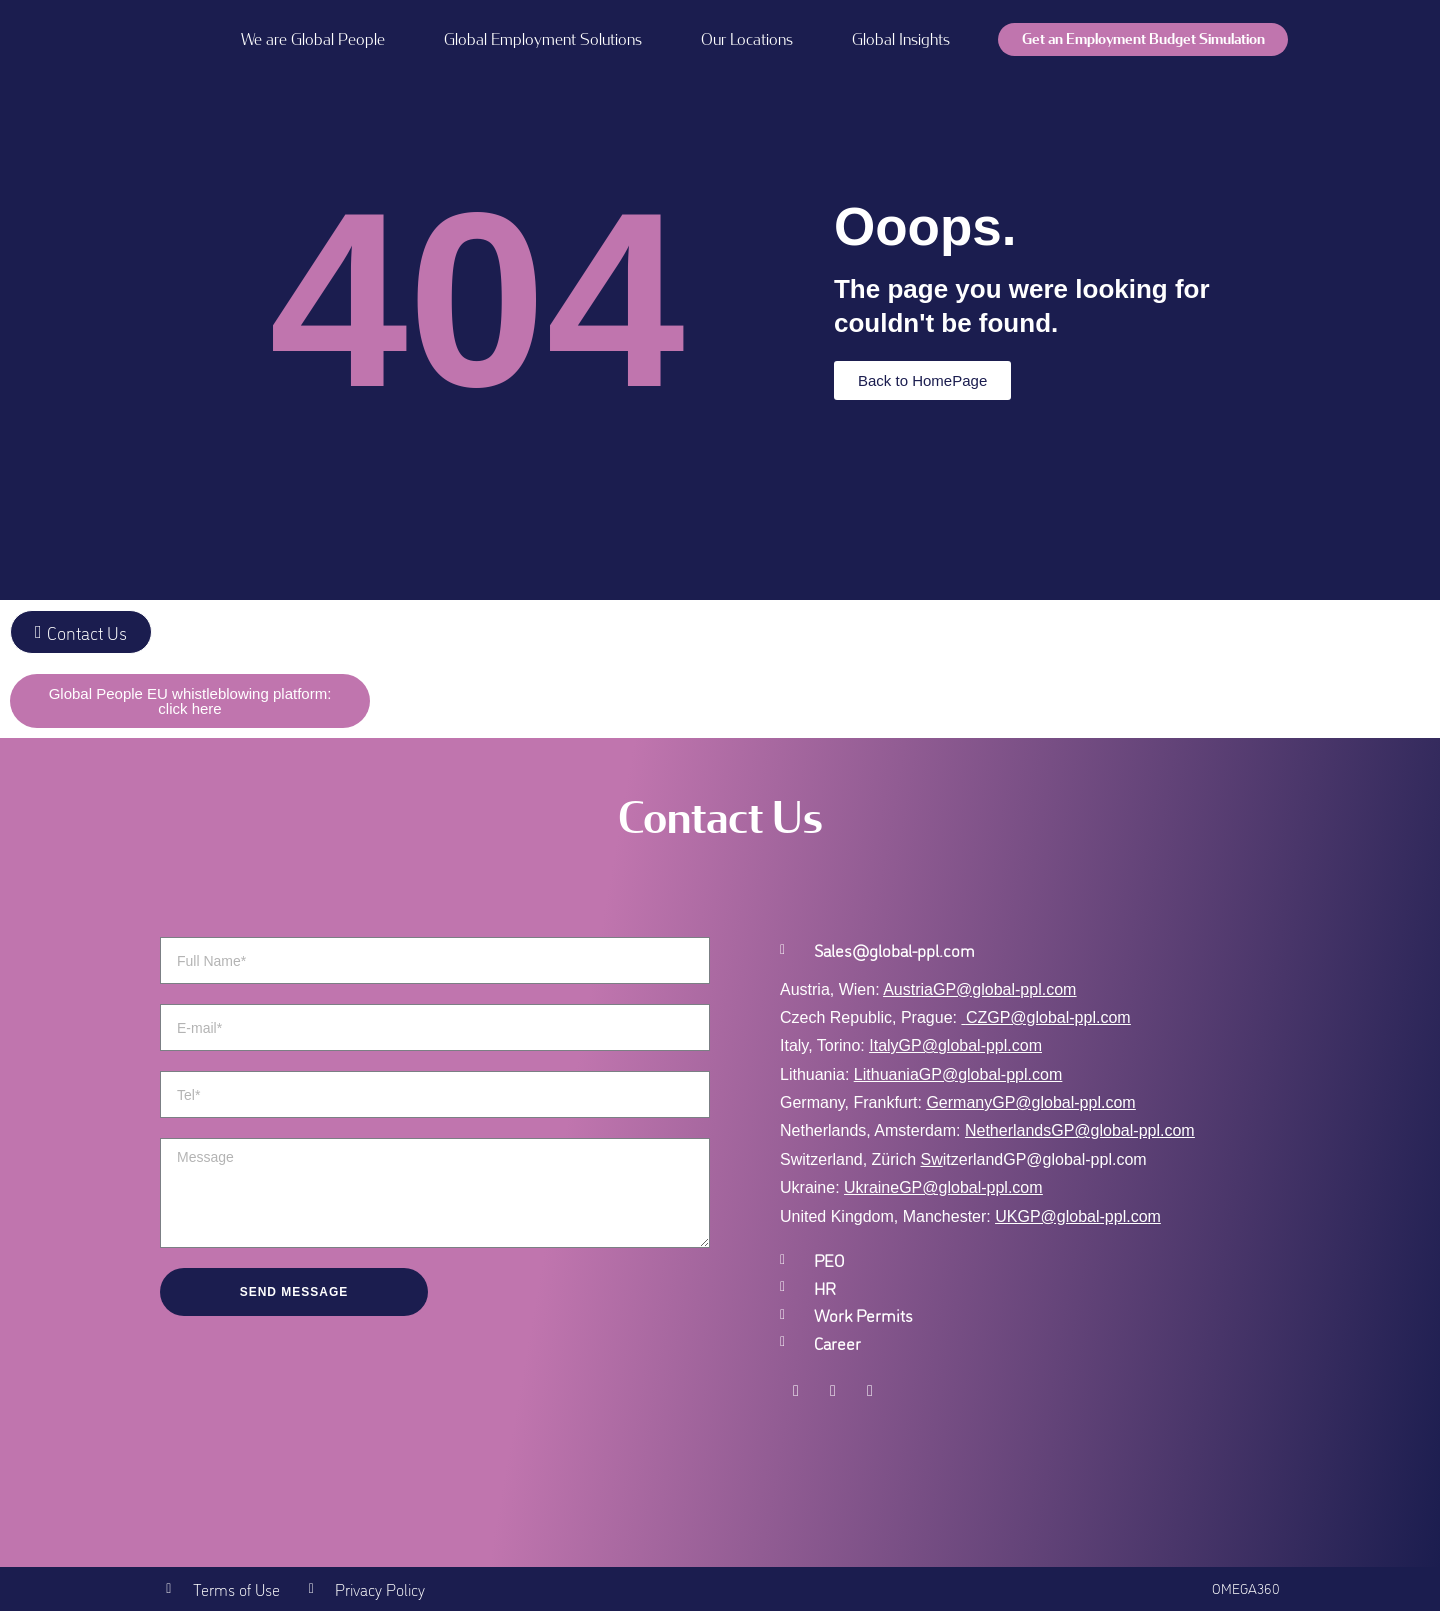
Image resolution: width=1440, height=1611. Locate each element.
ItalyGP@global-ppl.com (955, 1045)
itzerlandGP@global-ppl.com (1034, 1159)
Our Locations (747, 39)
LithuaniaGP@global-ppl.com (958, 1074)
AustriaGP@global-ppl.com (979, 989)
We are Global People (313, 39)
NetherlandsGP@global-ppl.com (1080, 1130)
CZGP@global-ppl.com (1048, 1017)
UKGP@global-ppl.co (1071, 1216)
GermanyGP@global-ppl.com (1030, 1102)
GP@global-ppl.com (970, 1187)
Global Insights (901, 39)
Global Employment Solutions (543, 39)
